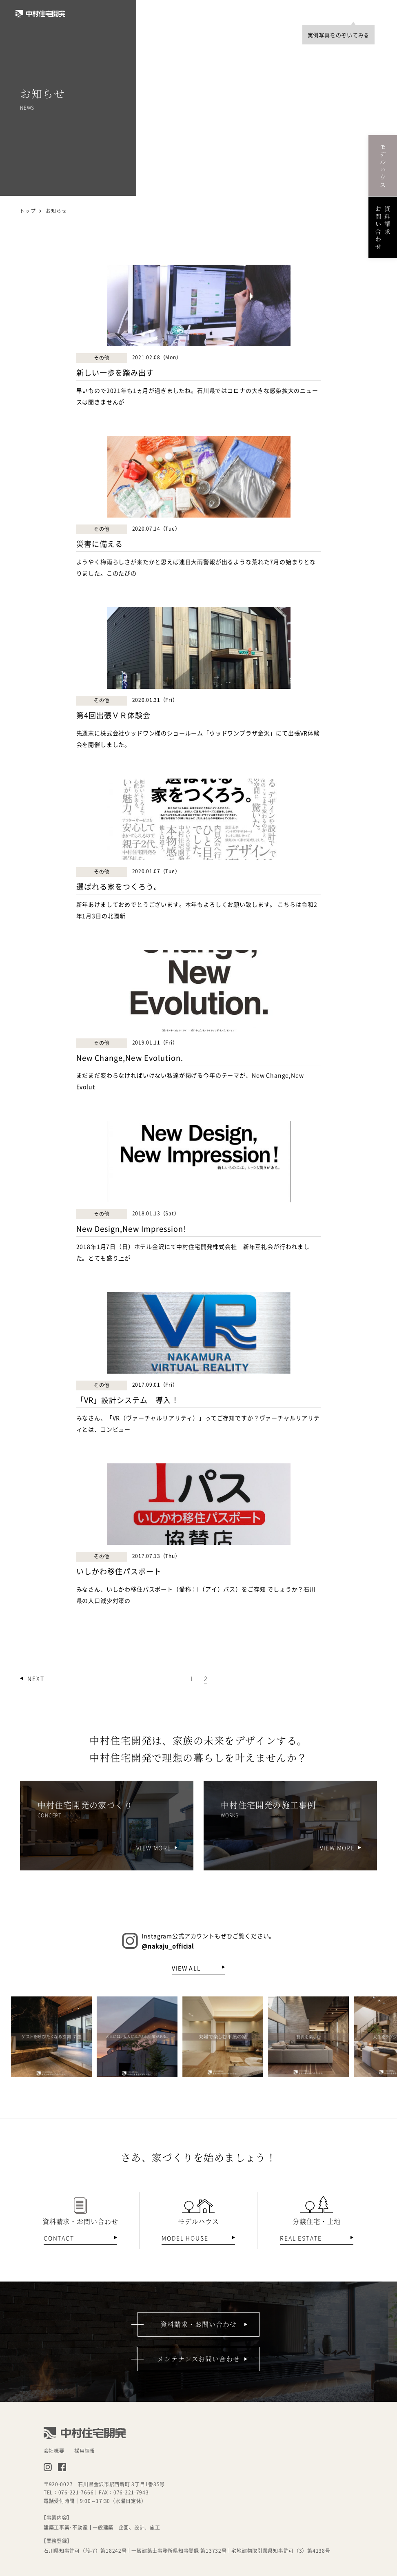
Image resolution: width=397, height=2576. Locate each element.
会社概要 (54, 2450)
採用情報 (84, 2450)
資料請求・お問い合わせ (198, 2324)
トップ (28, 210)
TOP (335, 13)
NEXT (36, 1678)
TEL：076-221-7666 (69, 2492)
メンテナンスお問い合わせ (198, 2359)
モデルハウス (383, 165)
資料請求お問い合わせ (382, 227)
